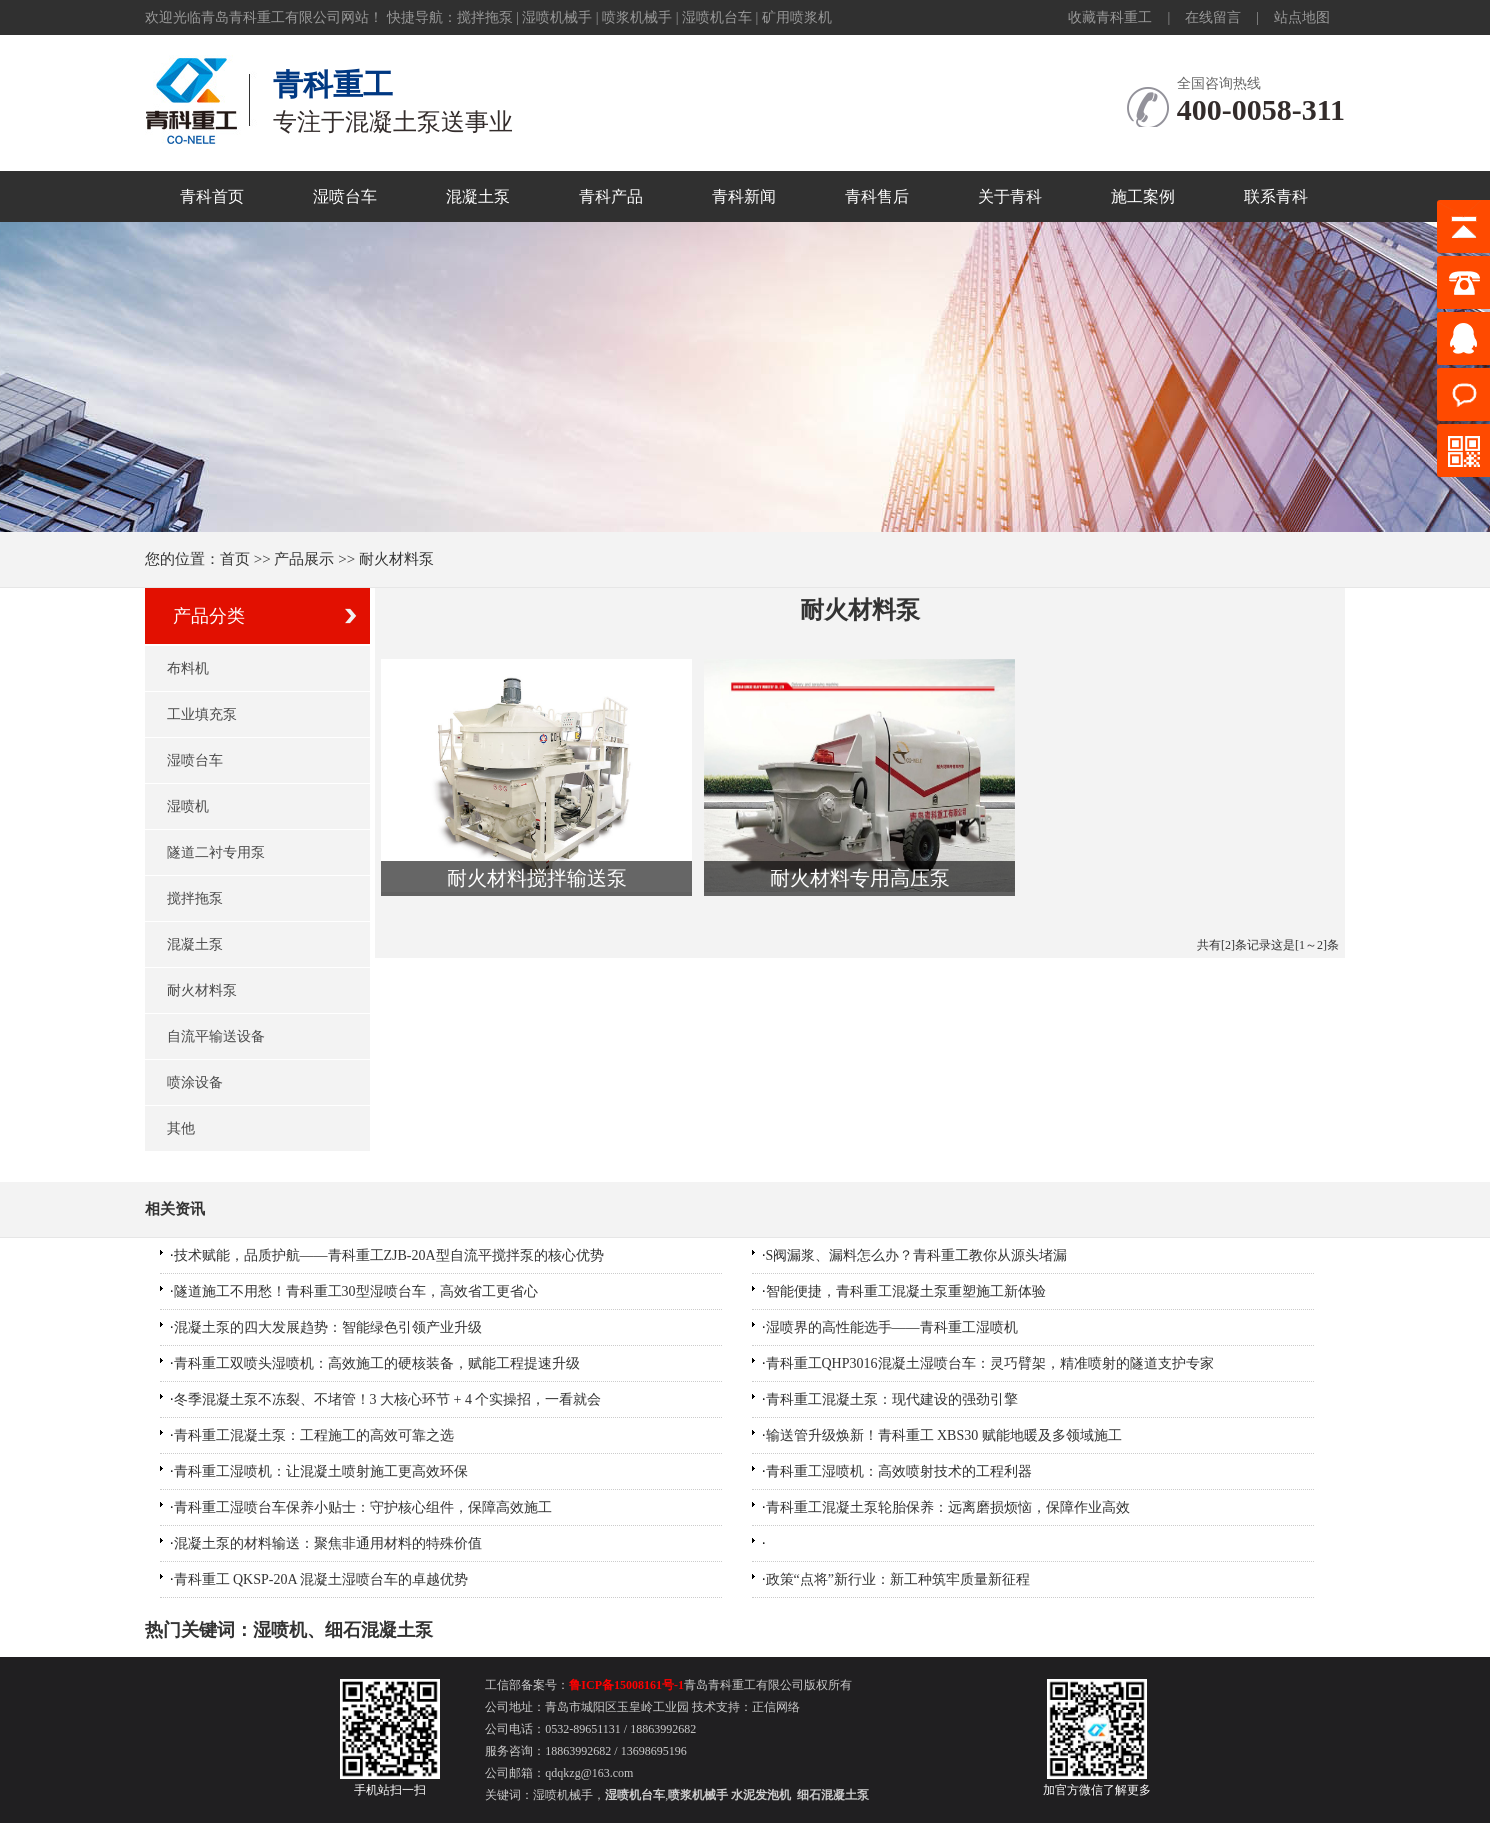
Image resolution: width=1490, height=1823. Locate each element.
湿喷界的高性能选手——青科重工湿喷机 (892, 1327)
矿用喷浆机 (797, 17)
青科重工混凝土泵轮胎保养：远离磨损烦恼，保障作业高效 (948, 1507)
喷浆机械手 (637, 17)
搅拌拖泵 (485, 17)
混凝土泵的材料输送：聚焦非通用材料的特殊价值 (328, 1543)
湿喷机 (188, 806)
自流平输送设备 (216, 1036)
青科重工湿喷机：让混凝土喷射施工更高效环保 (321, 1471)
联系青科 (1276, 196)
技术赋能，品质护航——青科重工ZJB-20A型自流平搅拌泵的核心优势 (389, 1255)
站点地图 (1302, 17)
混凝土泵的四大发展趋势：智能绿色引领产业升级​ (328, 1327)
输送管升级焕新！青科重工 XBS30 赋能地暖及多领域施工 (944, 1435)
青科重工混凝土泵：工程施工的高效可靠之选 (314, 1435)
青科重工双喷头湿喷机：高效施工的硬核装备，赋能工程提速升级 (377, 1363)
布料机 (188, 668)
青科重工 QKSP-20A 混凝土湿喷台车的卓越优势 (321, 1579)
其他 (181, 1128)
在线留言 (1213, 17)
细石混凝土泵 (379, 1630)
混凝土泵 (478, 196)
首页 (235, 559)
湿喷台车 (345, 196)
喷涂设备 (195, 1082)
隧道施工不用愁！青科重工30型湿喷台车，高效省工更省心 (356, 1291)
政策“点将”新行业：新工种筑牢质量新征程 (898, 1579)
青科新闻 (744, 196)
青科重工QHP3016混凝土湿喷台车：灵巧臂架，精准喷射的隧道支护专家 (990, 1363)
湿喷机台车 (717, 17)
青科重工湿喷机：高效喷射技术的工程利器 (899, 1471)
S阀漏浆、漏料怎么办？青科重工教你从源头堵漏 (917, 1255)
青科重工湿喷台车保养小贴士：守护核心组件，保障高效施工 (363, 1507)
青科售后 (877, 196)
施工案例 (1143, 196)
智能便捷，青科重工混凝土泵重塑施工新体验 (906, 1291)
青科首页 (212, 196)
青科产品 (611, 196)
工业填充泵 (202, 714)
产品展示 (304, 559)
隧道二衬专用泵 (216, 852)
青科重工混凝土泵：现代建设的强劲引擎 (892, 1399)
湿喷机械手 (557, 17)
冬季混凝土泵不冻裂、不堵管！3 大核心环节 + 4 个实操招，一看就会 (388, 1399)
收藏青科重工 (1110, 17)
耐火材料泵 (202, 990)
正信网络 (776, 1707)
